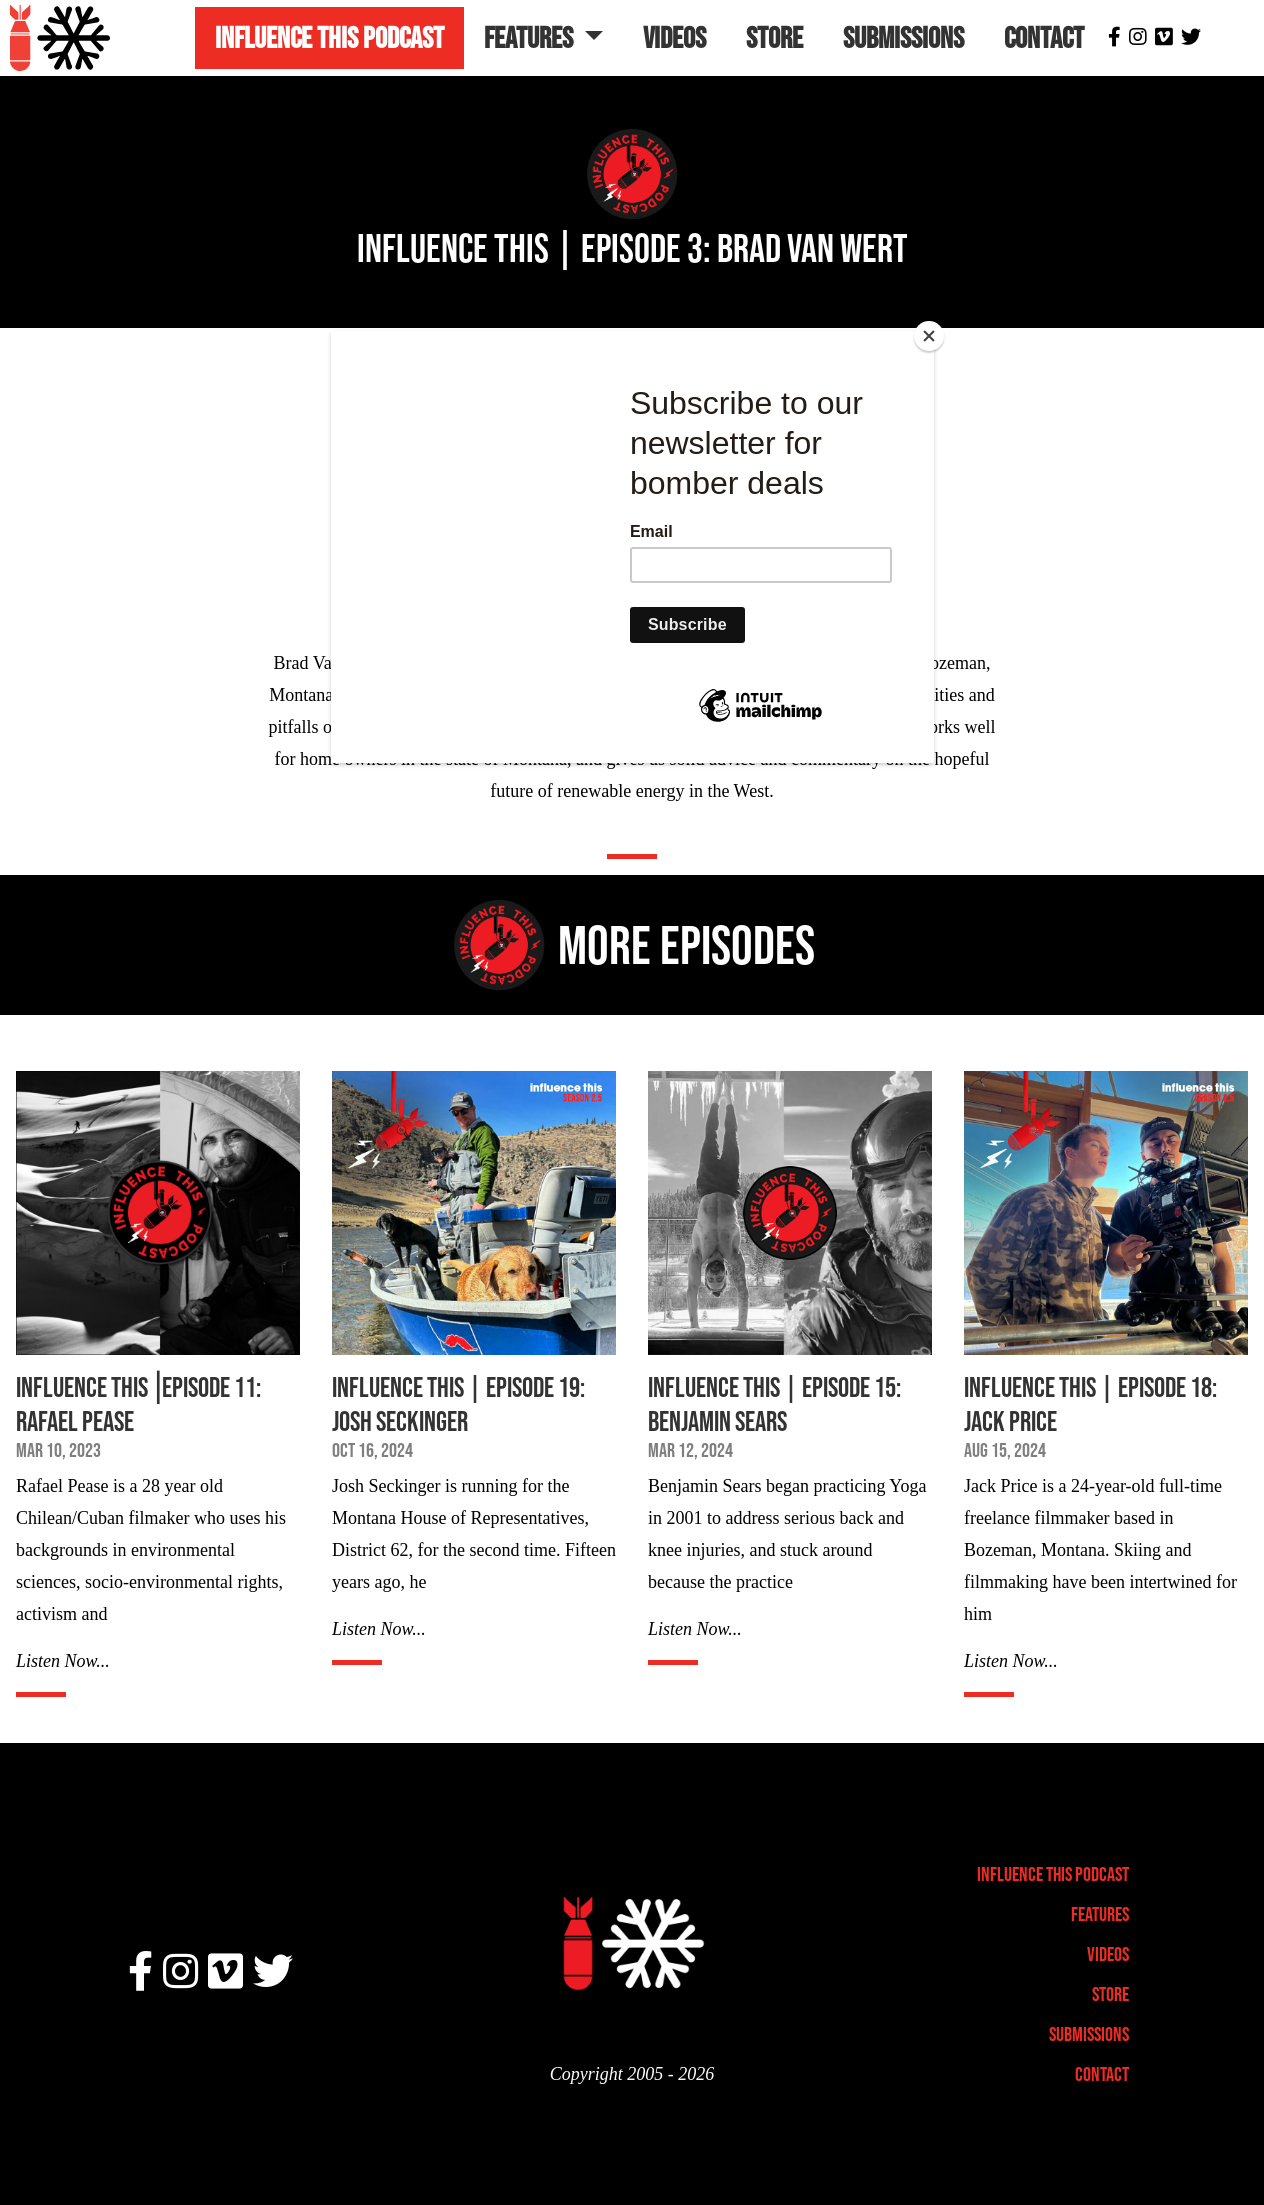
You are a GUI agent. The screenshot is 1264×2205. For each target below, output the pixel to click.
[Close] (929, 336)
